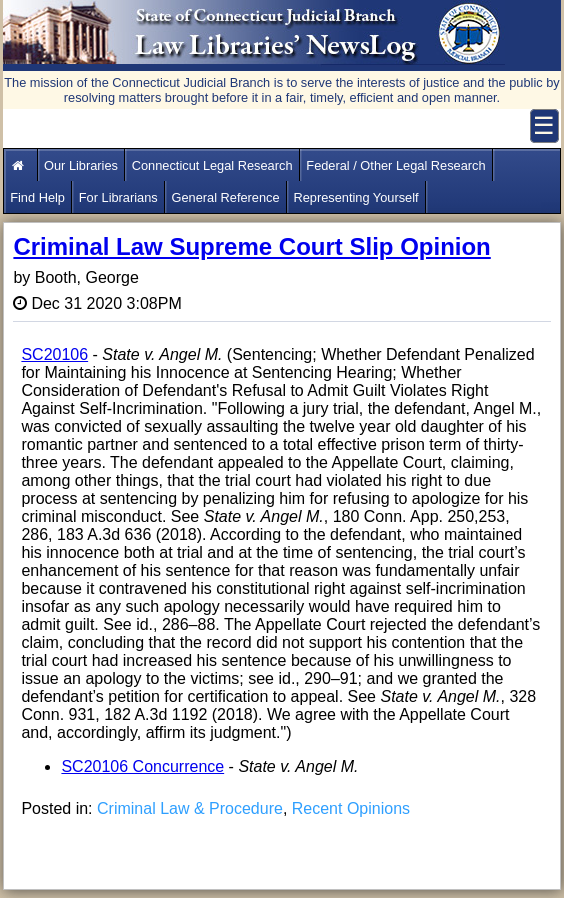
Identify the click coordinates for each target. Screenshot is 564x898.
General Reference (226, 197)
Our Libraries (81, 165)
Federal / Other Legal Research (395, 165)
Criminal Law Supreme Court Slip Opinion (251, 246)
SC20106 (54, 354)
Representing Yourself (355, 197)
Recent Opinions (351, 808)
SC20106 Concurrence (142, 766)
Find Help (37, 197)
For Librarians (118, 197)
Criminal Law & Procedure (190, 808)
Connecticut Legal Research (212, 165)
